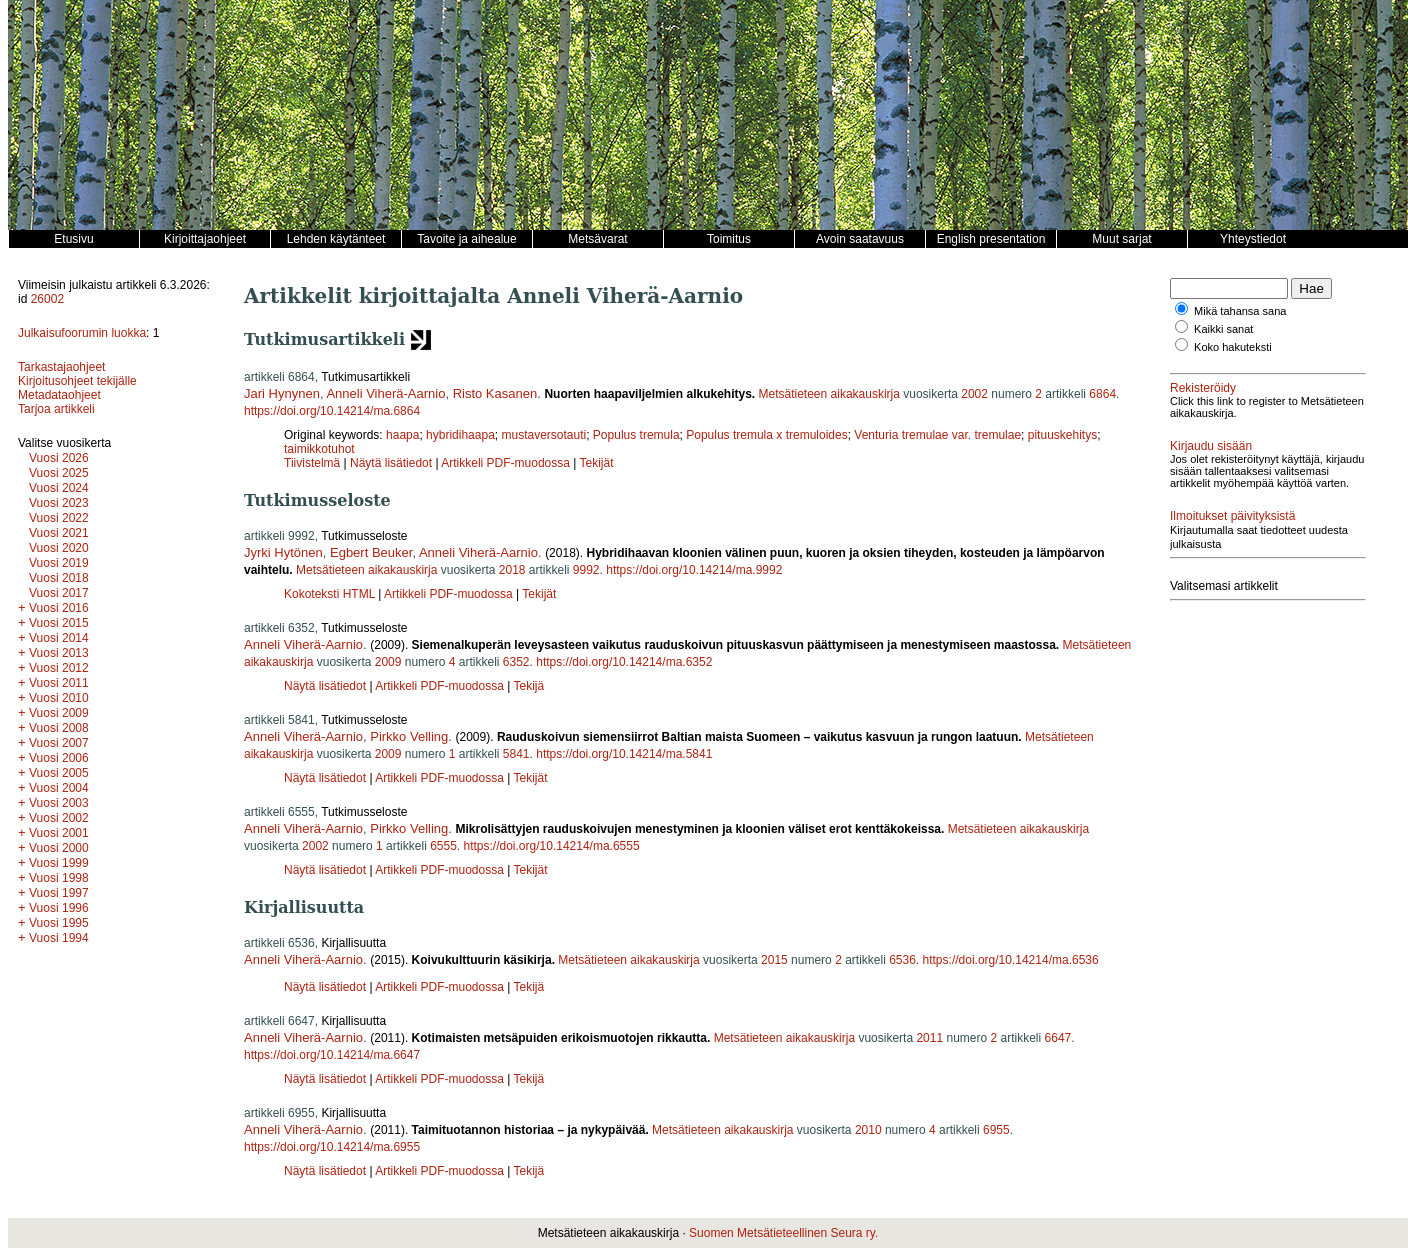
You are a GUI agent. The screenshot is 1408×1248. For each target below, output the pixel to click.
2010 (868, 1130)
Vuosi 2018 (59, 578)
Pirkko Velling (409, 736)
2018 (512, 570)
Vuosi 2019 (59, 563)
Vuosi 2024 (59, 488)
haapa (402, 435)
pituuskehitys (1062, 435)
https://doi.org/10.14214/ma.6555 (552, 846)
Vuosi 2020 (59, 548)
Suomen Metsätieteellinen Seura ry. (783, 1233)
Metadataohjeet (59, 395)
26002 (47, 299)
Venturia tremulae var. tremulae (937, 435)
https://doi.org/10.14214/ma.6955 (332, 1147)
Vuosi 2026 (59, 458)
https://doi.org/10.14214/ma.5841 (624, 754)
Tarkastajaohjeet (61, 367)
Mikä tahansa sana (1240, 311)
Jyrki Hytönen (283, 552)
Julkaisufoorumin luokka (82, 333)
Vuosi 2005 (59, 773)
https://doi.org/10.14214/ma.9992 (694, 570)
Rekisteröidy (1203, 388)
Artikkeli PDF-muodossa (505, 463)
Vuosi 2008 (59, 728)
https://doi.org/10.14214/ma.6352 (624, 662)
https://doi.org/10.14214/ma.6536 (1011, 960)
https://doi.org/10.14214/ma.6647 (332, 1055)
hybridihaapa (460, 435)
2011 (929, 1038)
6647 (1058, 1038)
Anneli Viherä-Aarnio (385, 393)
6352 (516, 662)
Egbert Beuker (371, 552)
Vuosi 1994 (59, 938)
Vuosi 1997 (59, 893)
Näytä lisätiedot (392, 463)
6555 (443, 846)
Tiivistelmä (312, 463)
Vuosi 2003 (59, 803)
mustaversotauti (543, 435)
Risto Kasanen (495, 393)
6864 (1102, 394)
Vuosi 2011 (59, 683)
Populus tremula (636, 435)
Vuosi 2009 (59, 713)
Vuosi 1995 (59, 923)
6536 (902, 960)
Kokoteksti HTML (331, 594)
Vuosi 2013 (59, 653)
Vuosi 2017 (59, 593)
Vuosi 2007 (59, 743)
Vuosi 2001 (59, 833)
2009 (388, 662)
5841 (516, 754)
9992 (586, 570)
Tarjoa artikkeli (56, 409)
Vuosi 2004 (59, 788)
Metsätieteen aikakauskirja (829, 394)
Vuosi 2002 (59, 818)
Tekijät (597, 463)
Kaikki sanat (1223, 329)
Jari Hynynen (282, 393)
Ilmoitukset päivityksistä (1232, 516)
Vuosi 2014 (59, 638)
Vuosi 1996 (59, 908)
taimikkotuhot (319, 449)
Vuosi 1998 (59, 878)
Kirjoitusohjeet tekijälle (77, 381)
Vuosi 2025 (59, 473)
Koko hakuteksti (1233, 347)
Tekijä (528, 686)
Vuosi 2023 (59, 503)
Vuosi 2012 (59, 668)
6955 (996, 1130)
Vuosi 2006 (59, 758)
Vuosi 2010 (59, 698)
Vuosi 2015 (59, 623)
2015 (774, 960)
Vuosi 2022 (59, 518)
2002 (974, 394)
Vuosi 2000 (59, 848)
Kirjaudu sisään (1211, 446)
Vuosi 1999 (59, 863)
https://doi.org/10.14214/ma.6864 (332, 411)
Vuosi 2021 (59, 533)
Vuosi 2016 (59, 608)
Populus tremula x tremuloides (766, 435)
